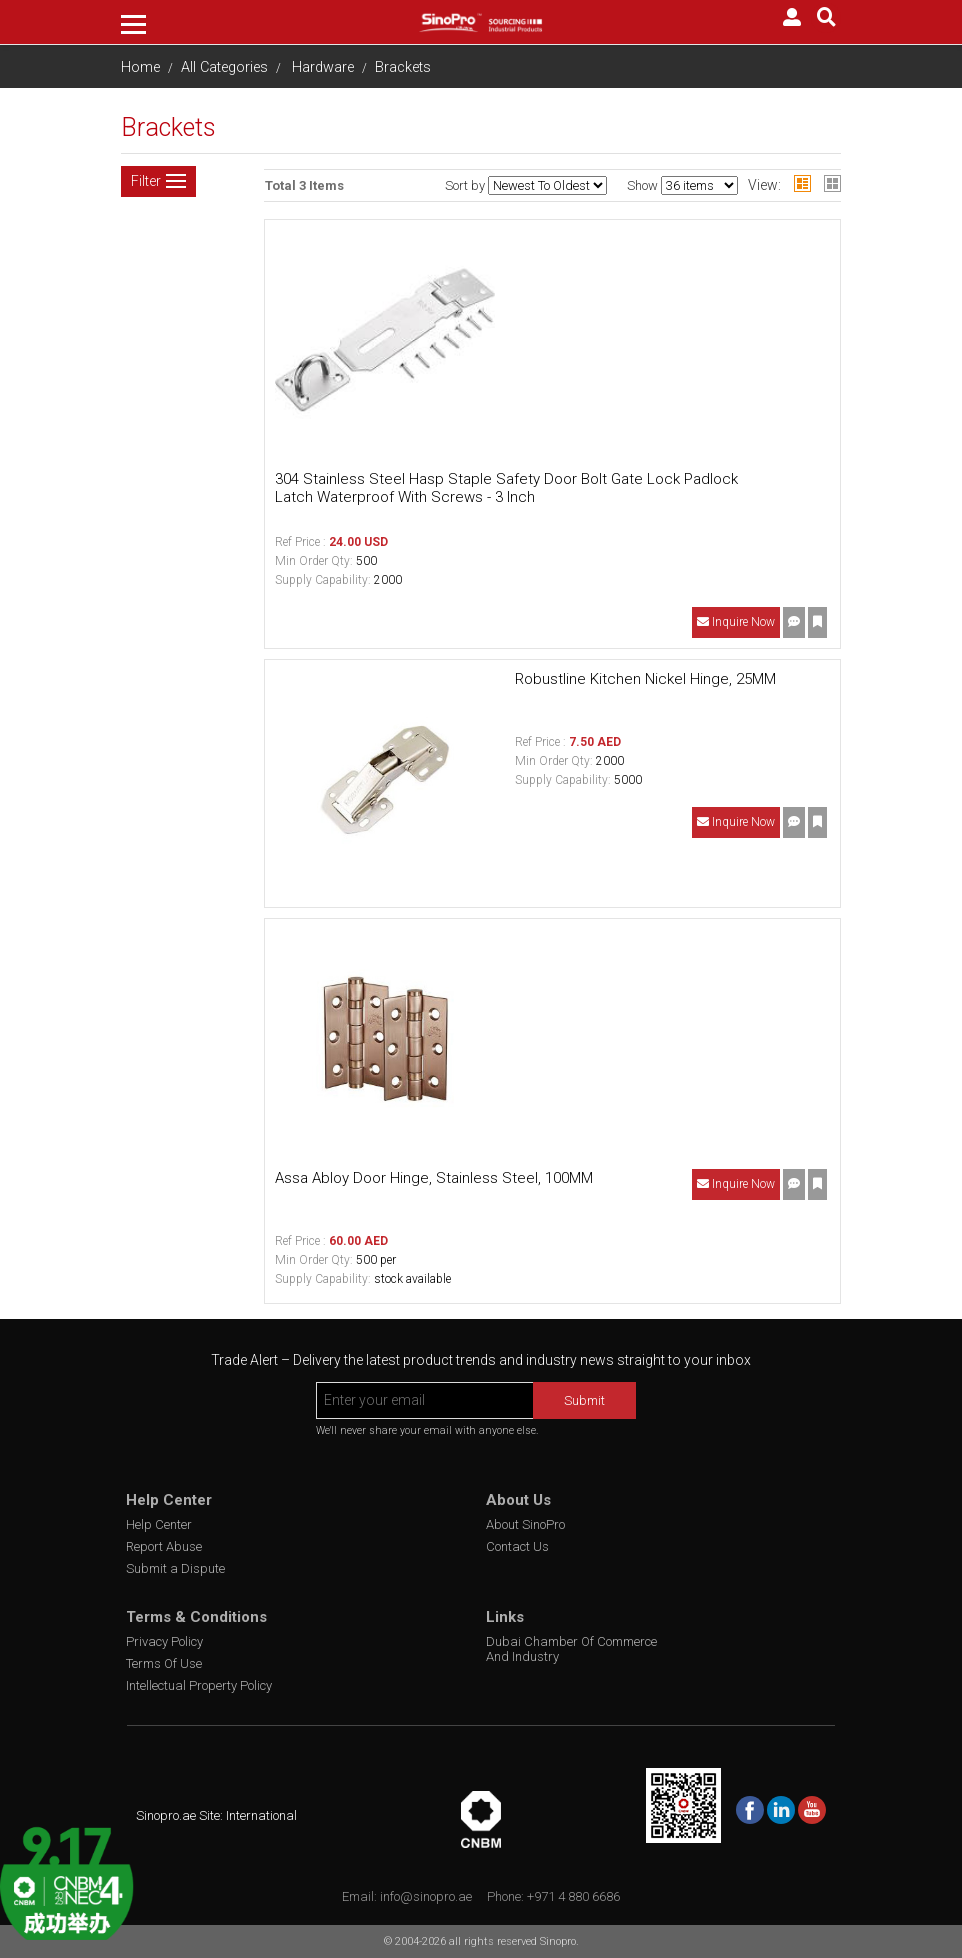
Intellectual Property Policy (199, 1685)
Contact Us (517, 1546)
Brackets (403, 67)
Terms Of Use (164, 1663)
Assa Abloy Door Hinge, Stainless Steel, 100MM (434, 1178)
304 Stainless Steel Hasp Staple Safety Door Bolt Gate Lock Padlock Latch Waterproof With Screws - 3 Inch (506, 488)
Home (140, 67)
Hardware (323, 67)
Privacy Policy (164, 1641)
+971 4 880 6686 (573, 1896)
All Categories (224, 67)
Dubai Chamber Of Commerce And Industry (571, 1649)
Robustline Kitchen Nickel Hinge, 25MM (645, 679)
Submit (584, 1400)
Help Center (159, 1524)
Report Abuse (164, 1546)
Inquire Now (736, 622)
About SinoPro (525, 1524)
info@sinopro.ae (426, 1896)
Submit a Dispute (175, 1568)
